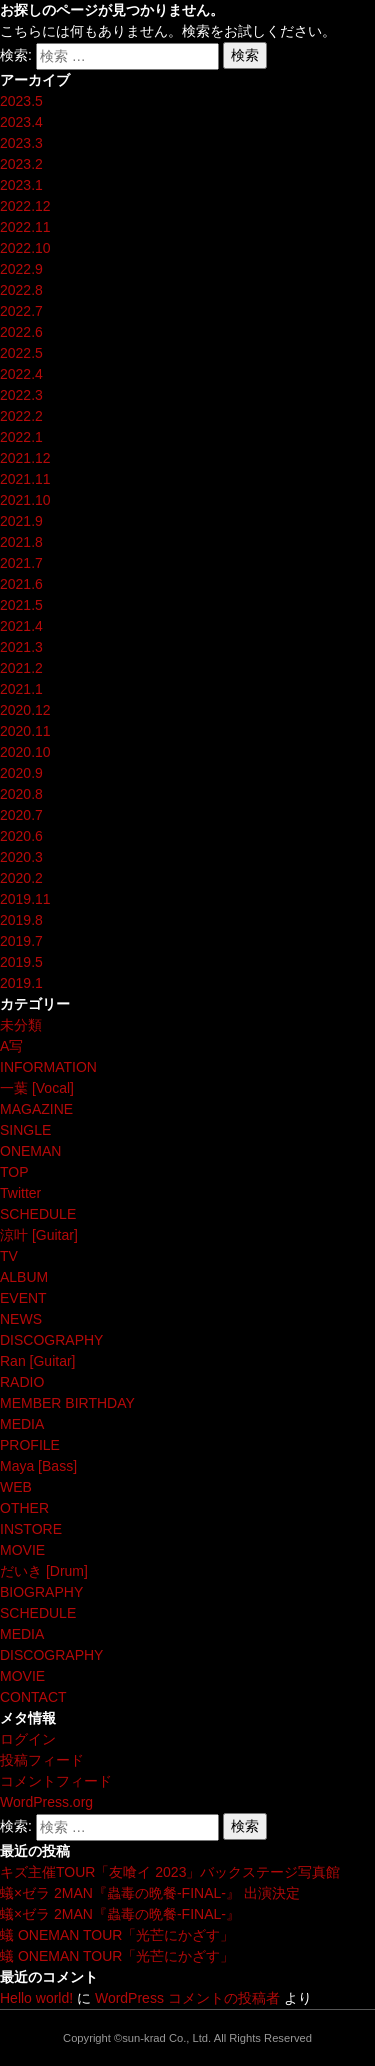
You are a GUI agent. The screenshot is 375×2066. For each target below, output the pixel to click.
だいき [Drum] (44, 1571)
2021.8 (21, 542)
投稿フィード (42, 1760)
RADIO (22, 1382)
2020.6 (21, 836)
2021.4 (21, 626)
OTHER (24, 1508)
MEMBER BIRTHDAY (67, 1403)
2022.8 (21, 290)
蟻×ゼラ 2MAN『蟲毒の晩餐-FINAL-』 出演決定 (150, 1893)
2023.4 (21, 122)
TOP (14, 1172)
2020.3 (21, 857)
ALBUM (24, 1277)
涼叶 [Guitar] (39, 1235)
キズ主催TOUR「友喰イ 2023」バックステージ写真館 (170, 1872)
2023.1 (21, 185)
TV (9, 1256)
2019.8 (21, 920)
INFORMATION (48, 1067)
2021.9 (21, 521)
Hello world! (36, 1998)
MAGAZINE (36, 1109)
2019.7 (21, 941)
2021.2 (21, 668)
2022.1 (21, 437)
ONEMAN (30, 1151)
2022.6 (21, 332)
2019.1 (21, 983)
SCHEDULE (38, 1214)
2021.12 (25, 458)
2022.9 (21, 269)
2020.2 (21, 878)
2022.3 (21, 395)
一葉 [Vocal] (37, 1088)
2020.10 (25, 752)
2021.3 (21, 647)
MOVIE (22, 1550)
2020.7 (21, 815)
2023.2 (21, 164)
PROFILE (30, 1445)
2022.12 (25, 206)
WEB (16, 1487)
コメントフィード (56, 1781)
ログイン (28, 1739)
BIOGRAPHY (41, 1592)
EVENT (23, 1298)
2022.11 (25, 227)
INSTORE (31, 1529)
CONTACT (33, 1697)
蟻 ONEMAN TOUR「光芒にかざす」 (117, 1935)
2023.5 (21, 101)
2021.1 (21, 689)
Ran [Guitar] (37, 1361)
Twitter (20, 1193)
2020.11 (25, 731)
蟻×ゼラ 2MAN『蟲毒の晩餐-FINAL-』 (120, 1914)
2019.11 (25, 899)
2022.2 (21, 416)
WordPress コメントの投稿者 (187, 1998)
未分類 (21, 1025)
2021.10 (25, 500)
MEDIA (22, 1424)
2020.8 (21, 794)
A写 (11, 1046)
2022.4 (21, 374)
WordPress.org (46, 1802)
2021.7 (21, 563)
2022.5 (21, 353)
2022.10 (25, 248)
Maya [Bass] (38, 1466)
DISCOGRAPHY (51, 1340)
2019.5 (21, 962)
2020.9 (21, 773)
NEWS (21, 1319)
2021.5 (21, 605)
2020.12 (25, 710)
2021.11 (25, 479)
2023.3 (21, 143)
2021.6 (21, 584)
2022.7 (21, 311)
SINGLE (25, 1130)
